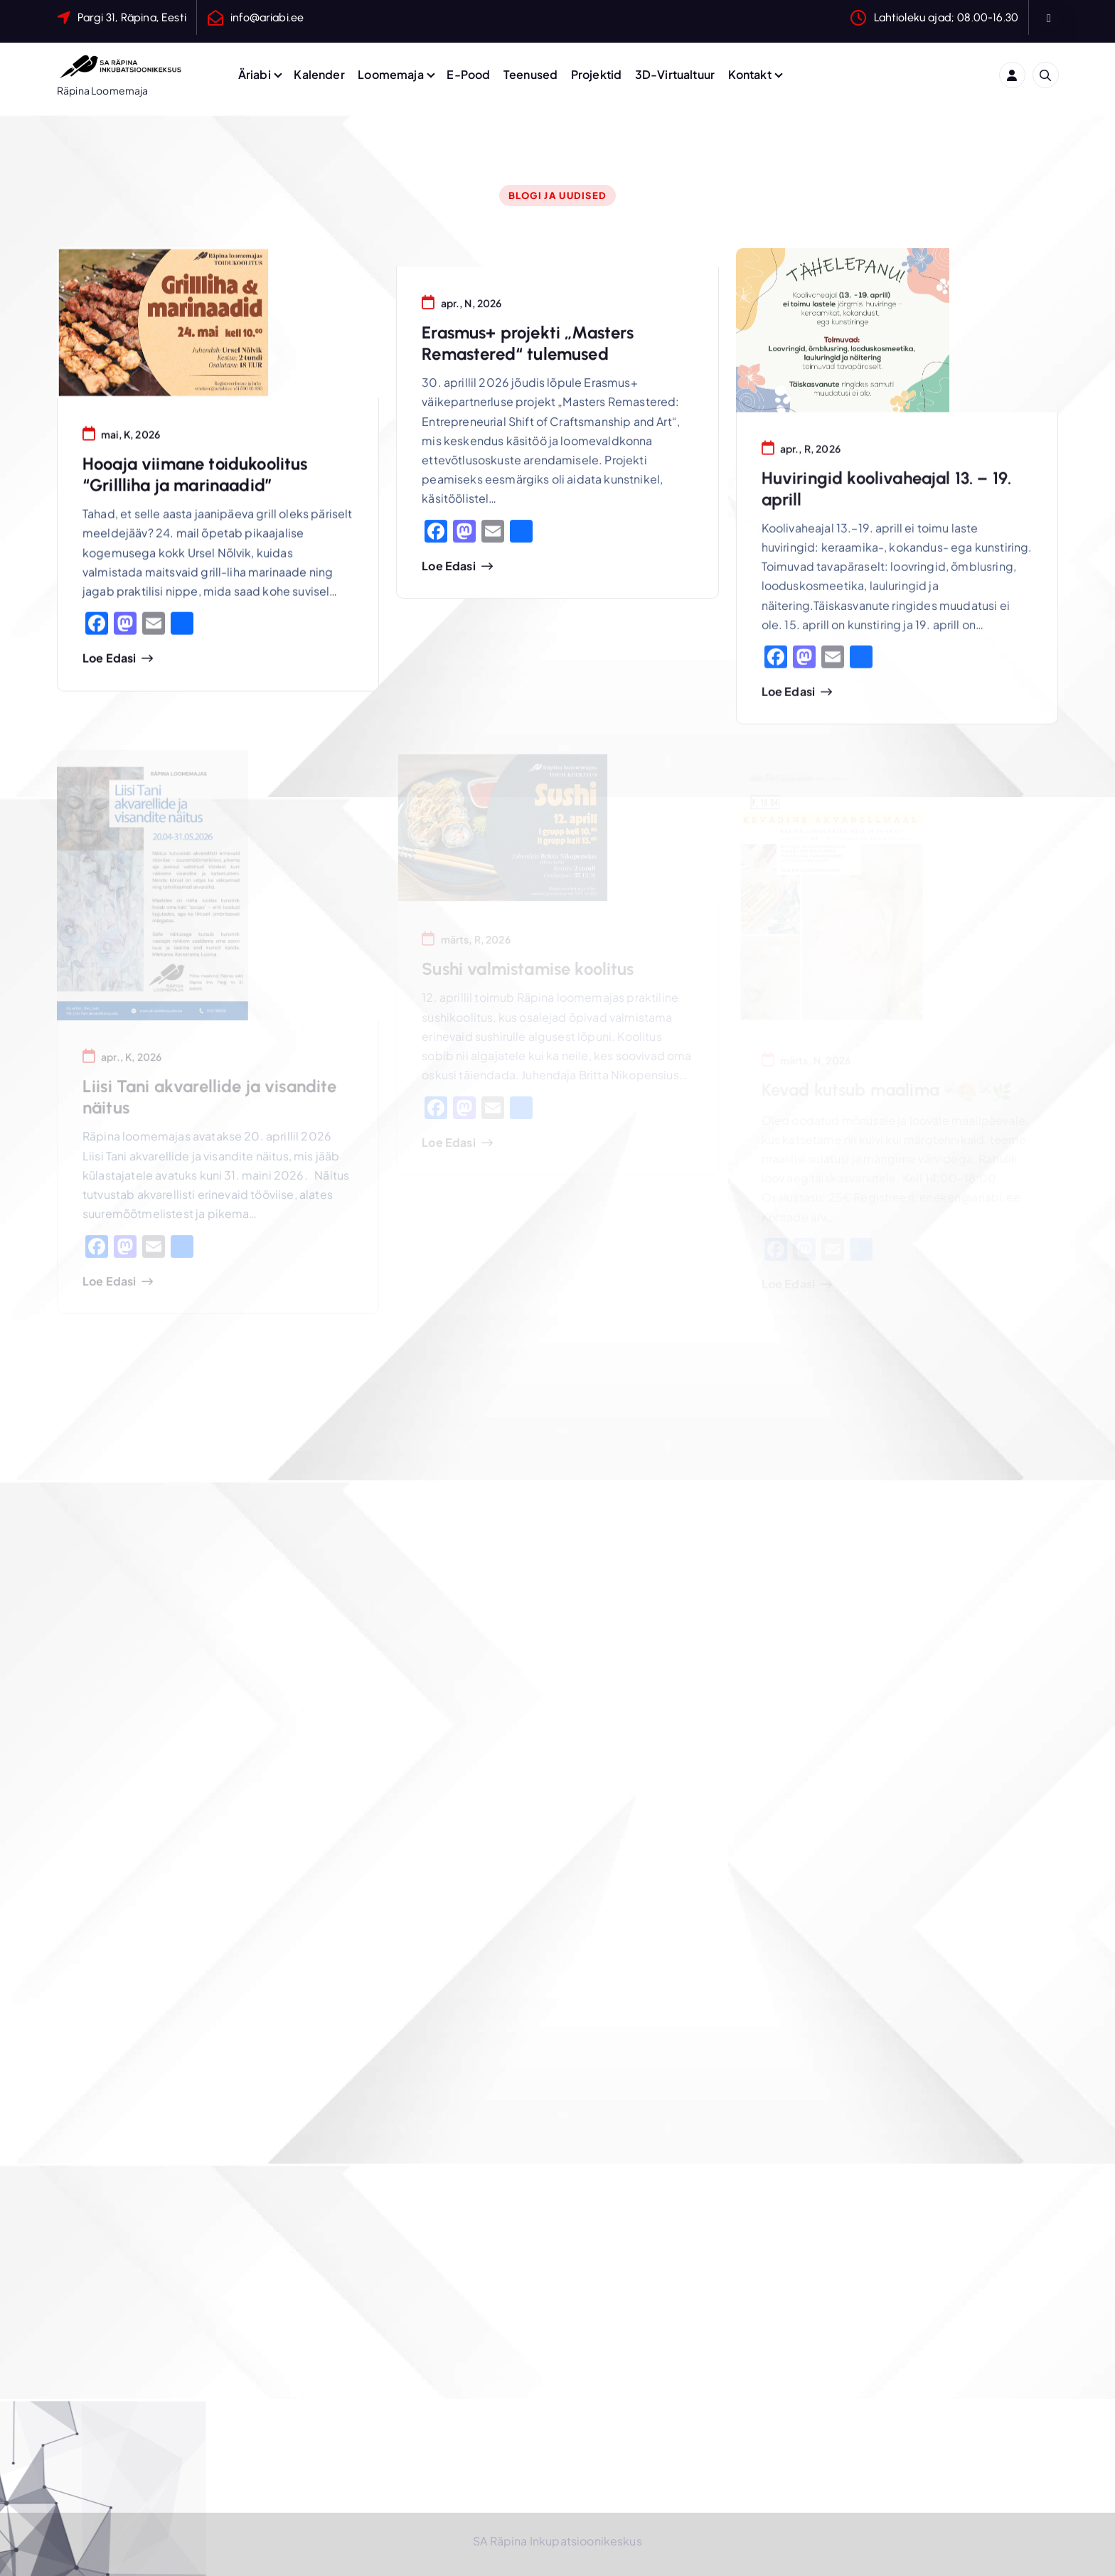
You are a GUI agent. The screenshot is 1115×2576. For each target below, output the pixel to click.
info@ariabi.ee (267, 17)
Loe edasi (109, 661)
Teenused (530, 74)
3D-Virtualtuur (675, 74)
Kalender (319, 74)
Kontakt (750, 74)
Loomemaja (390, 74)
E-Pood (468, 74)
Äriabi (254, 74)
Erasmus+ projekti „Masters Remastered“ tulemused (528, 347)
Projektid (596, 74)
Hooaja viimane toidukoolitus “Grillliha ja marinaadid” (194, 477)
